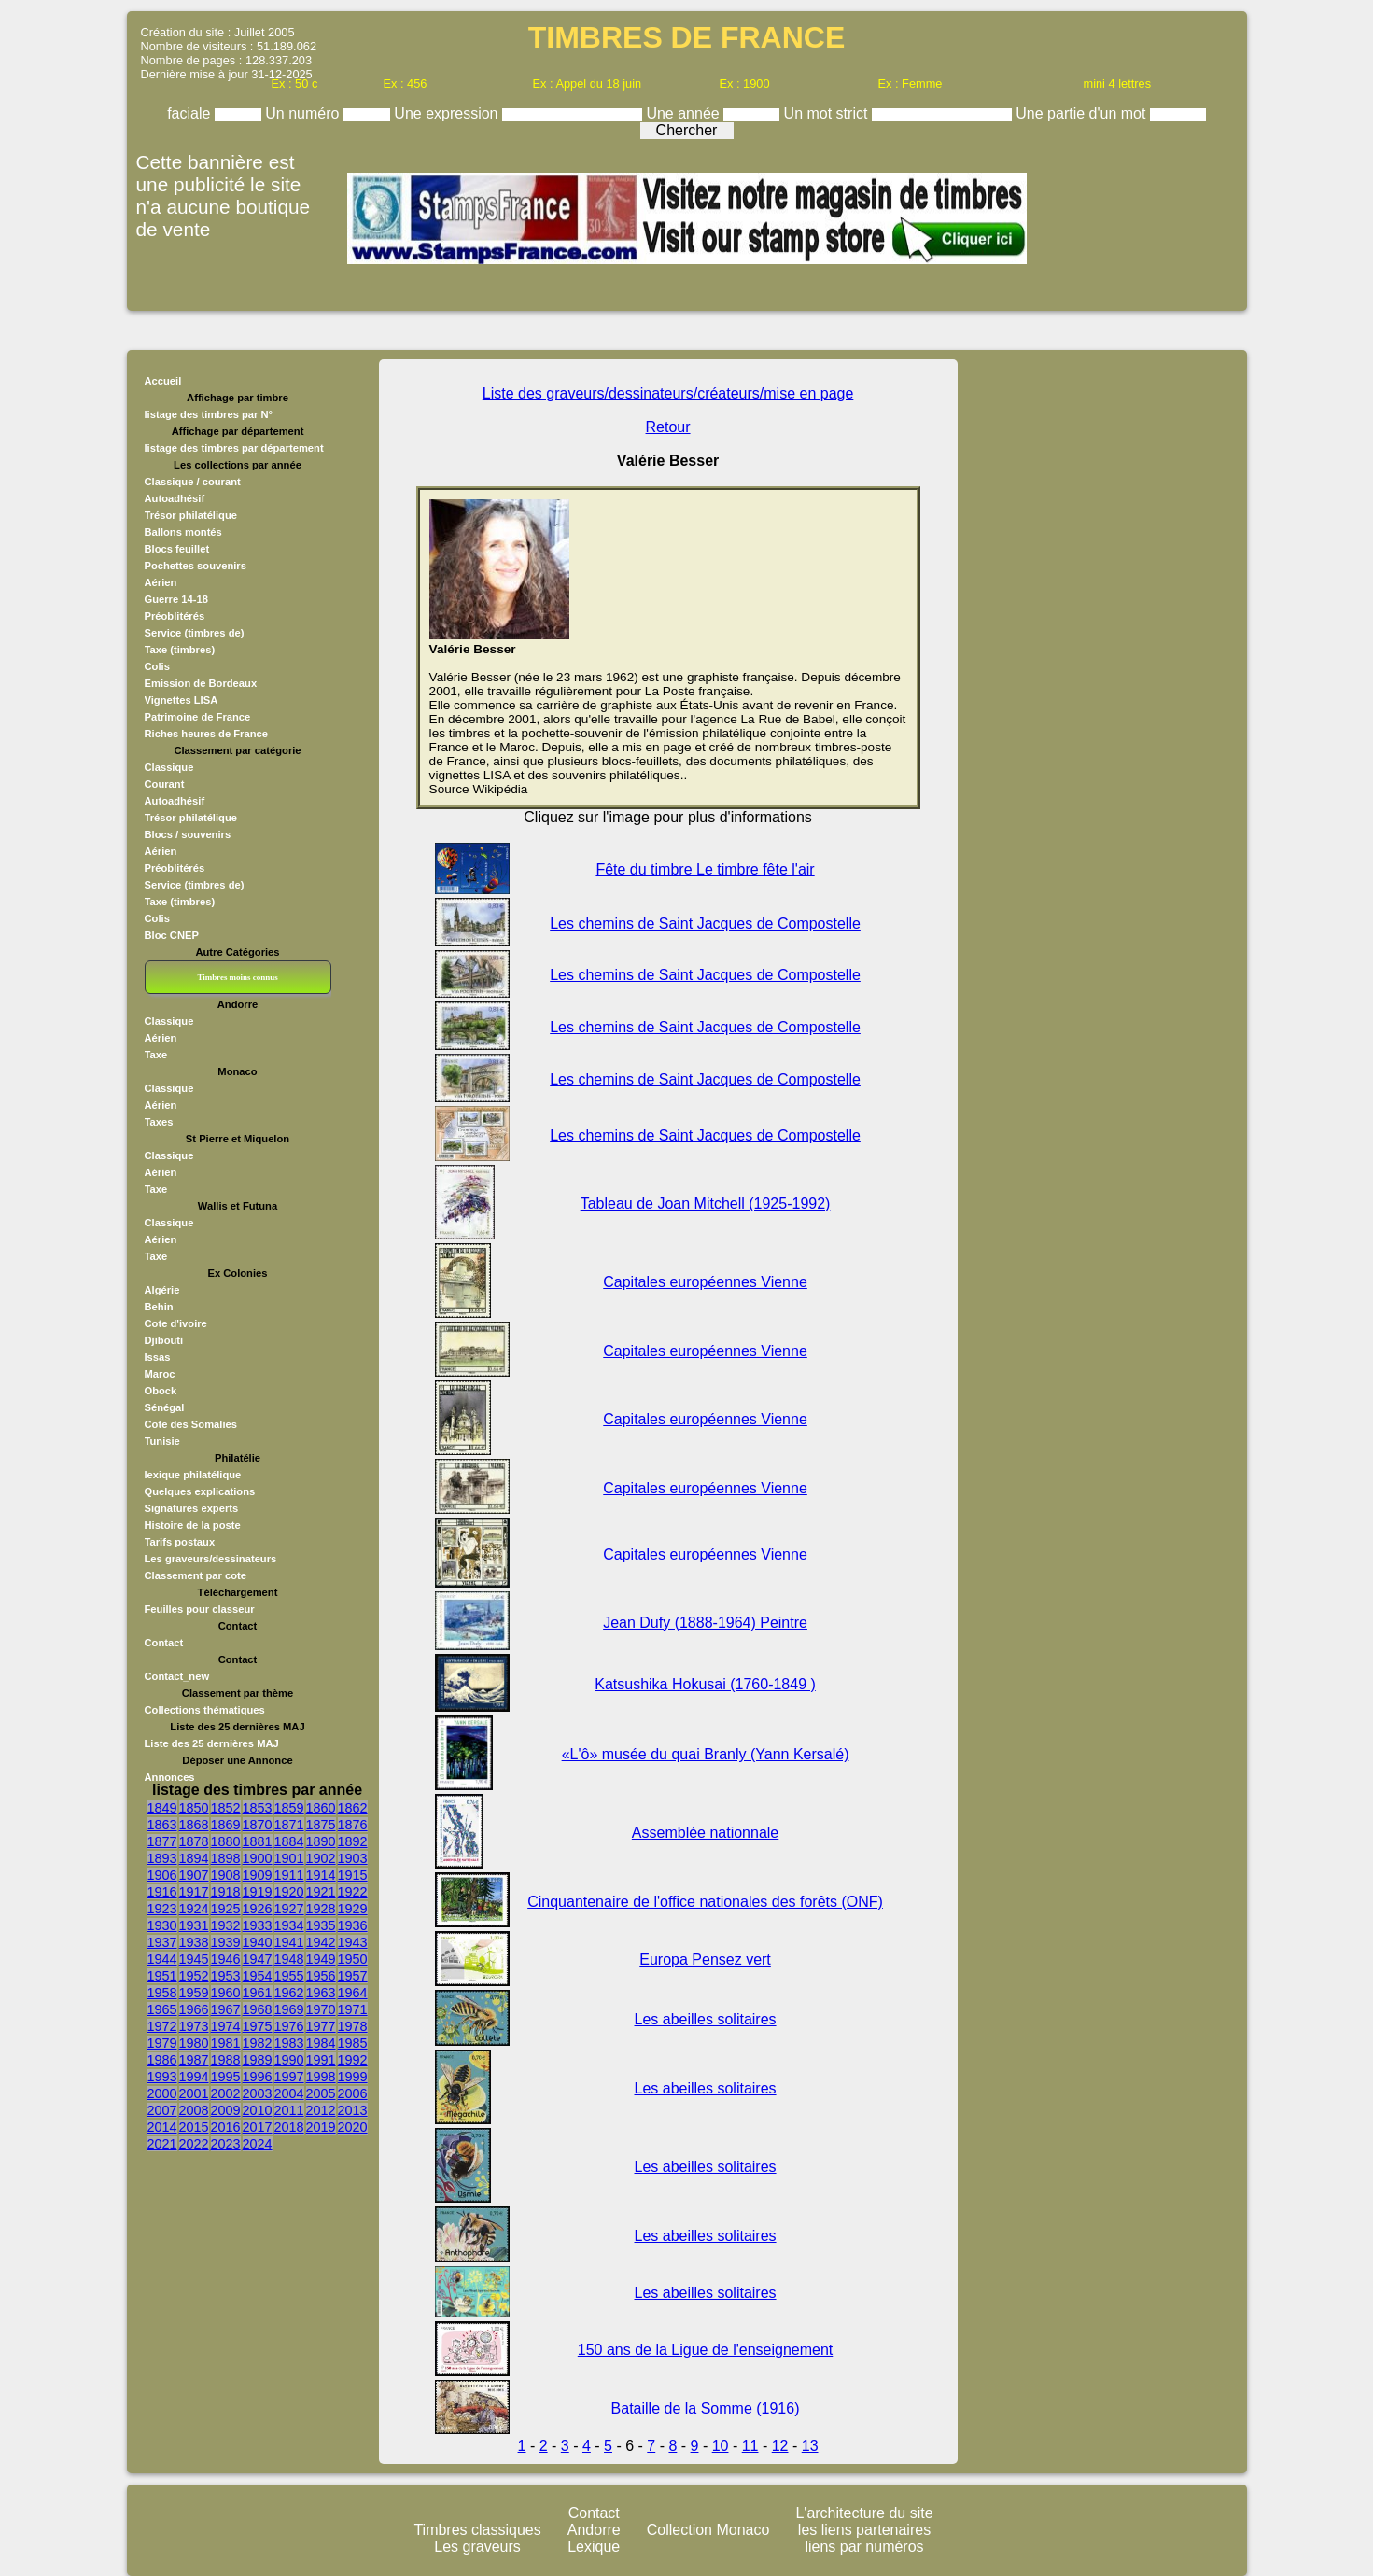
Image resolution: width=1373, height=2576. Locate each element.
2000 (162, 2093)
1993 (162, 2076)
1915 (353, 1875)
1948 (289, 1959)
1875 (321, 1824)
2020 (353, 2127)
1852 (226, 1807)
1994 (194, 2076)
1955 (289, 1975)
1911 (289, 1875)
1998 (321, 2076)
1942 (321, 1942)
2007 (162, 2110)
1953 (226, 1975)
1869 (226, 1824)
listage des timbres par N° (209, 414)
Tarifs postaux (180, 1541)
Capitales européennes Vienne (705, 1282)
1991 (321, 2059)
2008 (194, 2110)
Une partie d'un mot (1083, 113)
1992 (353, 2059)
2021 (162, 2143)
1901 (289, 1858)
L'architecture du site (863, 2513)
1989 (258, 2059)
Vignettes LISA (181, 700)
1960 (226, 1992)
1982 (258, 2043)
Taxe (156, 1054)
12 (780, 2446)
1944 (162, 1959)
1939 (226, 1942)
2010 (258, 2110)
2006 (353, 2093)
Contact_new (177, 1676)
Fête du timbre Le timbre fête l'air (704, 869)
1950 (353, 1959)
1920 (289, 1891)
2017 (258, 2127)
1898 (226, 1858)
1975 (258, 2026)
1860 (321, 1807)
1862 (353, 1807)
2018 (289, 2127)
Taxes (159, 1121)
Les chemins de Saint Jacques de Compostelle (705, 923)
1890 (321, 1841)
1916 (162, 1891)
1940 (258, 1942)
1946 (226, 1959)
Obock (161, 1390)
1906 (162, 1875)
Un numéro (304, 113)
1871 (289, 1824)
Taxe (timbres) (180, 649)
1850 (194, 1807)
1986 (162, 2059)
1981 (226, 2043)
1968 (258, 2009)
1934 (289, 1925)
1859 (289, 1807)
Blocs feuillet (177, 548)
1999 (353, 2076)
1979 (162, 2043)
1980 (194, 2043)
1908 (226, 1875)
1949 (321, 1959)
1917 (194, 1891)
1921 (321, 1891)
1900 (258, 1858)
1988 (226, 2059)
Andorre (594, 2530)
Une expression (448, 113)
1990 (289, 2059)
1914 (321, 1875)
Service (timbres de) (195, 632)
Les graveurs (477, 2547)
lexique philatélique (193, 1474)
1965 (162, 2009)
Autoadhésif (175, 498)
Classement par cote (195, 1575)
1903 (353, 1858)
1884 (289, 1841)
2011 (289, 2110)
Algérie (162, 1289)
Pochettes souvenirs (195, 565)
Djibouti (164, 1340)
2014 (162, 2127)
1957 (353, 1975)
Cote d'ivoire (176, 1323)
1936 (353, 1925)
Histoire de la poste (193, 1525)
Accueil (163, 380)
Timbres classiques (476, 2530)
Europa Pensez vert (705, 1959)
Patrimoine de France (198, 716)
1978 (353, 2026)
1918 (226, 1891)
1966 (194, 2009)
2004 (289, 2093)
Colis (157, 666)
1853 (258, 1807)
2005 (321, 2093)
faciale (191, 113)
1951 (162, 1975)
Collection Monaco (708, 2530)
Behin (159, 1306)
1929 (353, 1908)
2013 (353, 2110)
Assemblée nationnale (705, 1833)
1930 (162, 1925)
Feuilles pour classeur (200, 1609)
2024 (258, 2143)
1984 (321, 2043)
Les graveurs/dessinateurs (211, 1558)
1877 (162, 1841)
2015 (194, 2127)
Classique (169, 767)
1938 (194, 1942)
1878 (194, 1841)
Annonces (170, 1777)
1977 (321, 2026)
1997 (289, 2076)
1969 (289, 2009)
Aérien (161, 582)
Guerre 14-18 (176, 599)
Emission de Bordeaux (201, 683)
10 (720, 2446)
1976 (289, 2026)
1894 (194, 1858)
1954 (258, 1975)
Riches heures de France (206, 733)
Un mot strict (828, 113)
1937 (162, 1942)
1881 (258, 1841)
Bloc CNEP (172, 935)
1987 (194, 2059)
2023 (226, 2143)
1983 (289, 2043)
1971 (353, 2009)
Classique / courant (193, 481)
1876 (353, 1824)
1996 (258, 2076)
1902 (321, 1858)
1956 (321, 1975)
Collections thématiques (205, 1709)
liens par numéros (864, 2547)
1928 (321, 1908)
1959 (194, 1992)
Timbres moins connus (237, 977)
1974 (226, 2026)
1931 (194, 1925)
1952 (194, 1975)
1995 (226, 2076)
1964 (353, 1992)
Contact (164, 1642)
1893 (162, 1858)
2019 (321, 2127)
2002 (226, 2093)
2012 (321, 2110)
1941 (289, 1942)
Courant (165, 784)
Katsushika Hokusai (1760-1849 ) (705, 1684)
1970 (321, 2009)
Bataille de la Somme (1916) (705, 2408)
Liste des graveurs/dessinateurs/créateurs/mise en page (668, 393)
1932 (226, 1925)
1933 (258, 1925)
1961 (258, 1992)
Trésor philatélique (191, 515)
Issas (158, 1357)
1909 (258, 1875)
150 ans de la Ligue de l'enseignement (705, 2350)
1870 (258, 1824)
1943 (353, 1942)
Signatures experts (192, 1508)
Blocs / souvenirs (188, 834)
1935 (321, 1925)
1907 (194, 1875)
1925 (226, 1908)
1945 (194, 1959)
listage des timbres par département (234, 448)
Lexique (593, 2547)
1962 (289, 1992)
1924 (194, 1908)
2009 (226, 2110)
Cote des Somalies (191, 1424)
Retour (668, 427)
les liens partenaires (864, 2530)
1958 (162, 1992)
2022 (194, 2143)
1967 (226, 2009)
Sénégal (165, 1407)
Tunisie (162, 1441)
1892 (353, 1841)
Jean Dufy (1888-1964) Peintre (705, 1623)
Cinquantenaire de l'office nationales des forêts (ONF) (705, 1902)
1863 (162, 1824)
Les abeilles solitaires (706, 2019)
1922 (353, 1891)
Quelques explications (200, 1491)
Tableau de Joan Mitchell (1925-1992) (706, 1203)
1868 (194, 1824)
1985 (353, 2043)
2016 (226, 2127)
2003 (258, 2093)
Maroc (160, 1373)
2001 (194, 2093)
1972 (162, 2026)
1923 (162, 1908)
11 (750, 2446)
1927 (289, 1908)
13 (810, 2446)
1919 (258, 1891)
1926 (258, 1908)
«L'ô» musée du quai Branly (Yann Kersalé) (705, 1754)
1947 (258, 1959)
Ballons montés (183, 532)
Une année (684, 113)
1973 (194, 2026)
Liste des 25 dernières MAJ (212, 1743)
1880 (226, 1841)
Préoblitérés (175, 616)
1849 (162, 1807)
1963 (321, 1992)
